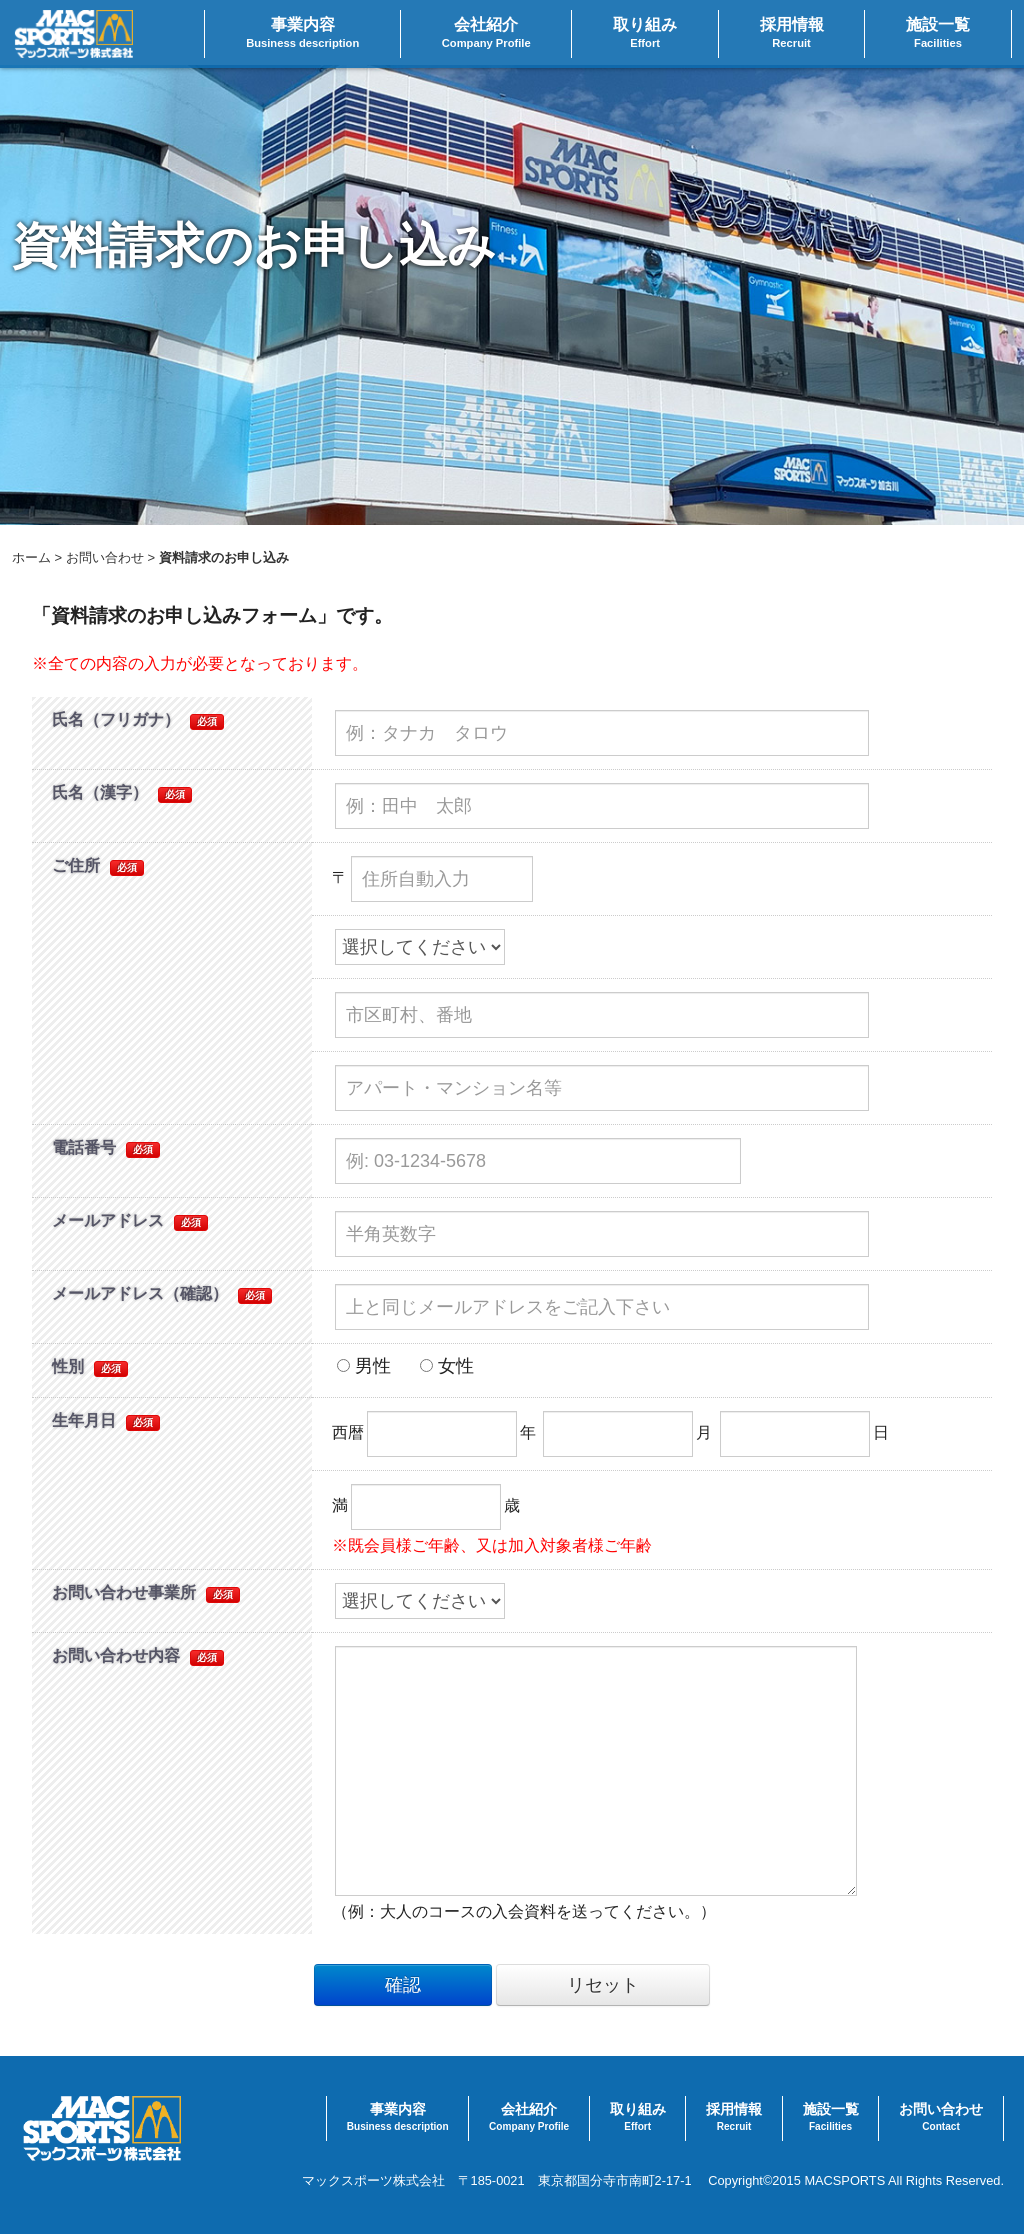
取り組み (645, 34)
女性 (447, 1366)
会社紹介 (486, 34)
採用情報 (792, 34)
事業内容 (302, 34)
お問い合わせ (105, 557)
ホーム (31, 557)
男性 (364, 1366)
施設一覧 (938, 34)
